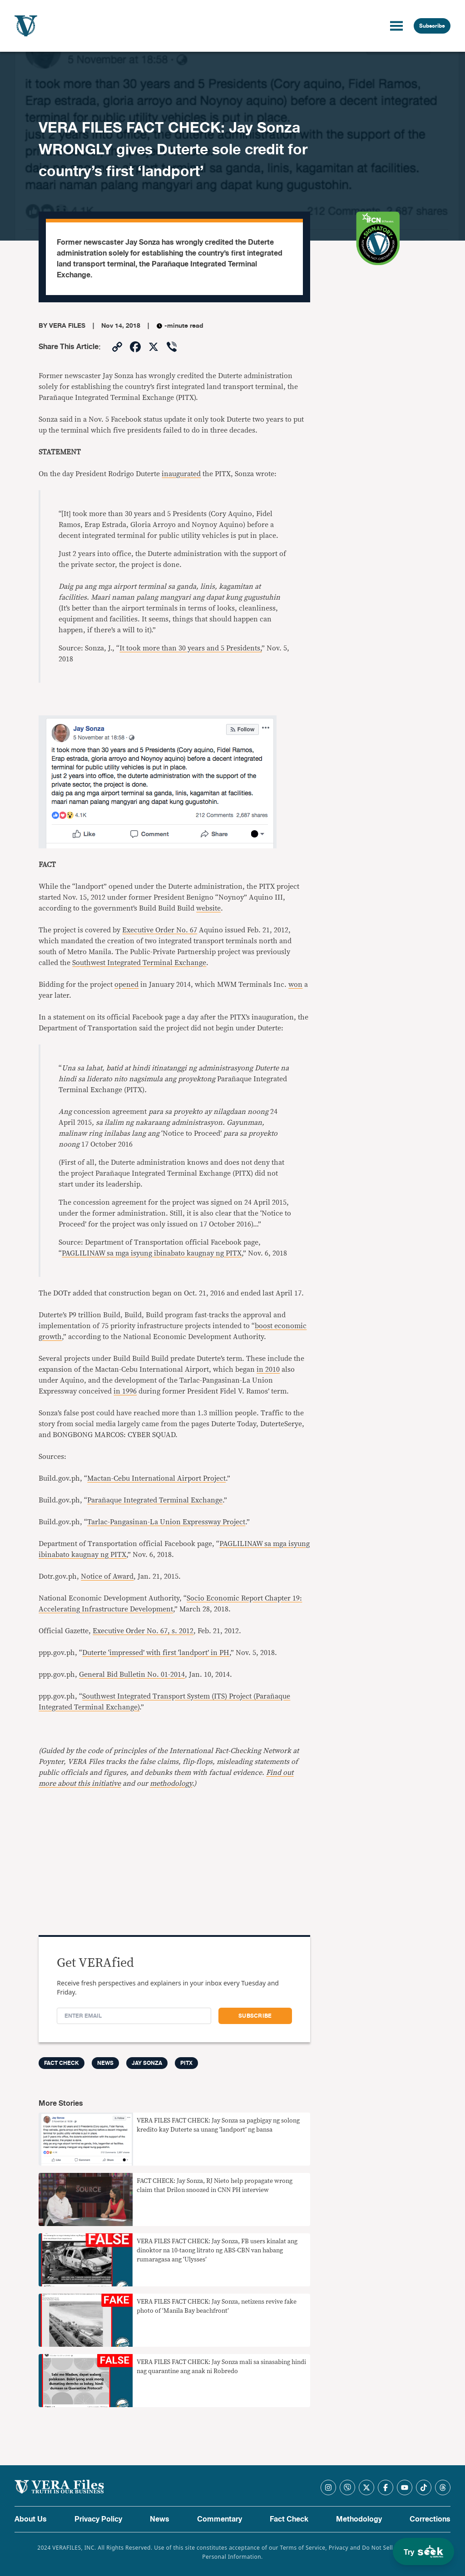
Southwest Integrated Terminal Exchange (139, 962)
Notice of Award (107, 1576)
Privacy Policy (98, 2519)
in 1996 (125, 1391)
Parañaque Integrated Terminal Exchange (155, 1500)
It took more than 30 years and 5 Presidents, (190, 648)
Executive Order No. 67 (159, 930)
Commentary (219, 2519)
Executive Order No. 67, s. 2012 (143, 1631)
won (295, 984)
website (208, 908)
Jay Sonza (147, 2063)
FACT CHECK (61, 2063)
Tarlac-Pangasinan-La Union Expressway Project (166, 1522)
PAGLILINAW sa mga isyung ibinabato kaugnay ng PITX (152, 1253)
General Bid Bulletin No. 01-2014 (132, 1674)
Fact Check (289, 2519)
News (105, 2063)
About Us (31, 2519)
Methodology (359, 2519)
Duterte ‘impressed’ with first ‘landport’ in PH (155, 1652)
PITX (186, 2063)
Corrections (430, 2519)
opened (126, 984)
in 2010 (268, 1369)
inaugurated (181, 474)
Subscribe (432, 25)
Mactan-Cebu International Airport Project (156, 1478)
